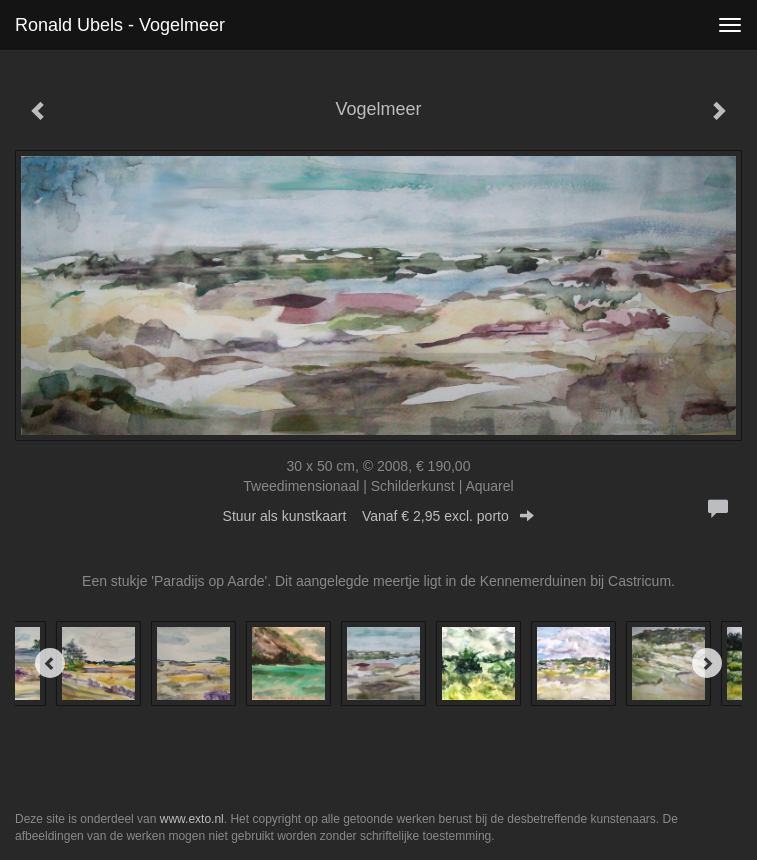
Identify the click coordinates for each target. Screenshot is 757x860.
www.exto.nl (192, 819)
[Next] (707, 663)
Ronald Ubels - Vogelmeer (120, 25)
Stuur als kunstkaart (379, 516)
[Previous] (50, 663)
